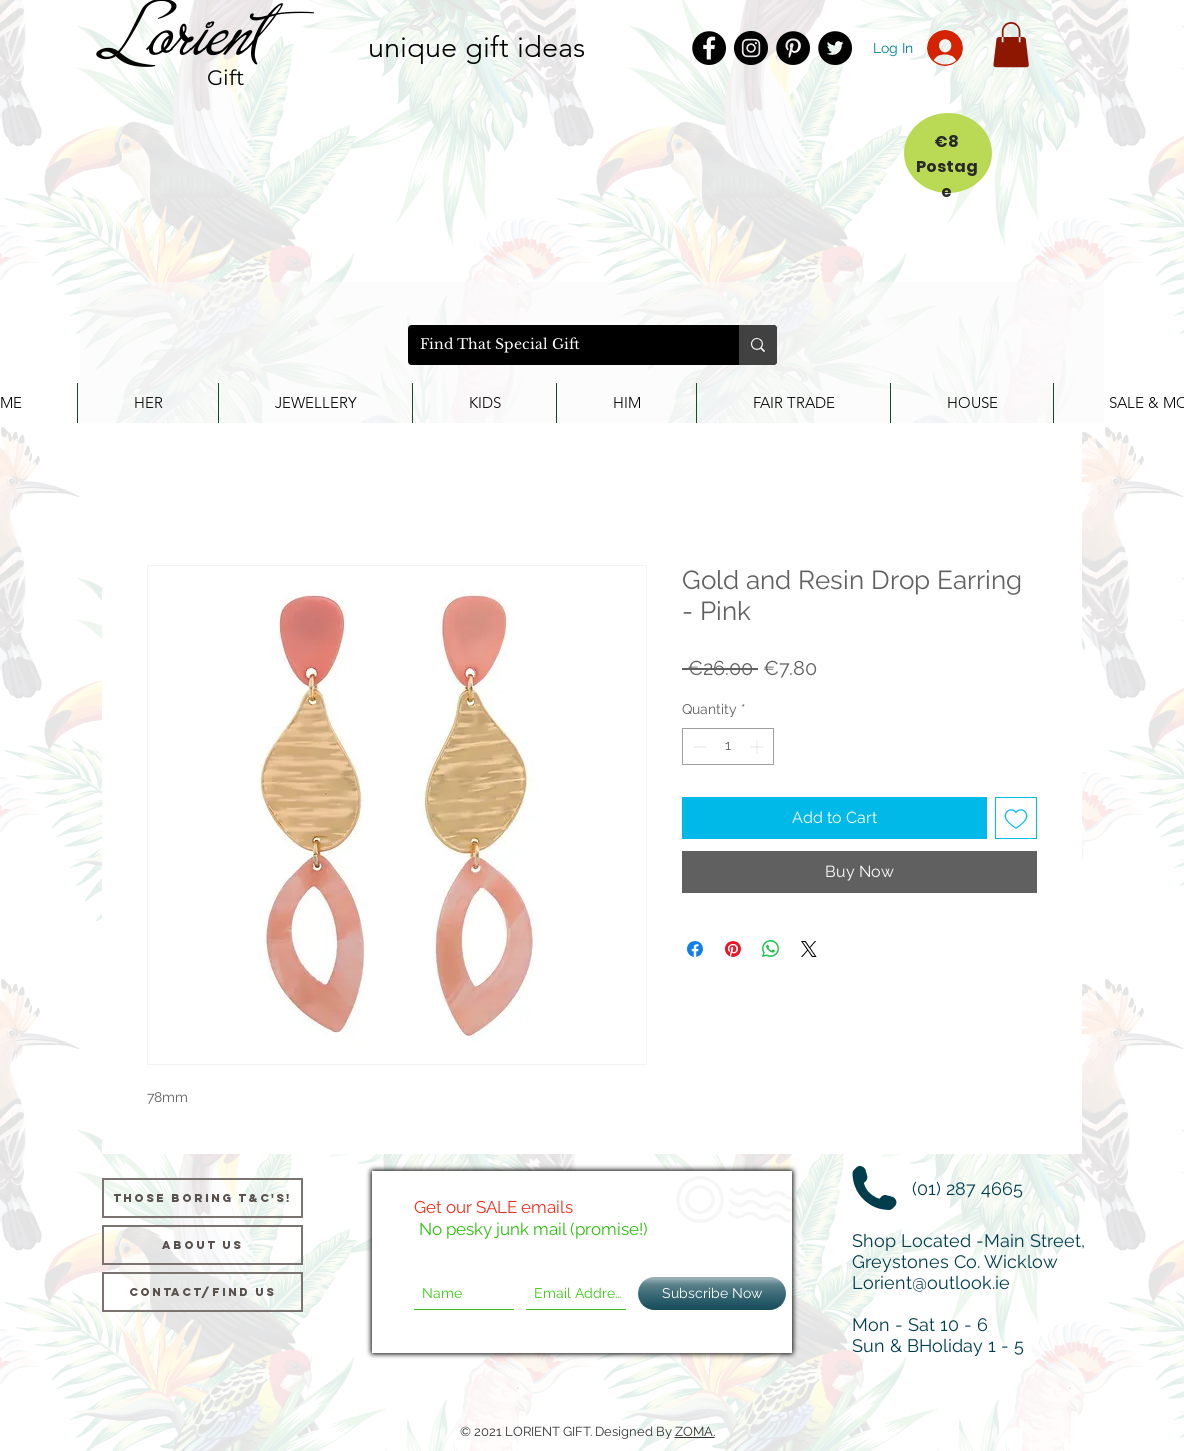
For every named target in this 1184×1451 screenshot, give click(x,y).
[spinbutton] (728, 746)
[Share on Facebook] (695, 949)
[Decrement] (697, 746)
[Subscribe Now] (712, 1293)
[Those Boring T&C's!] (202, 1198)
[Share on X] (809, 949)
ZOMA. (695, 1431)
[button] (1011, 44)
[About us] (202, 1245)
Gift (226, 77)
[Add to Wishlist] (1016, 818)
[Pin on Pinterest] (733, 949)
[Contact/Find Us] (202, 1292)
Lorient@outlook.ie (931, 1282)
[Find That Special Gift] (558, 345)
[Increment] (758, 746)
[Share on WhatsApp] (771, 949)
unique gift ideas (476, 46)
